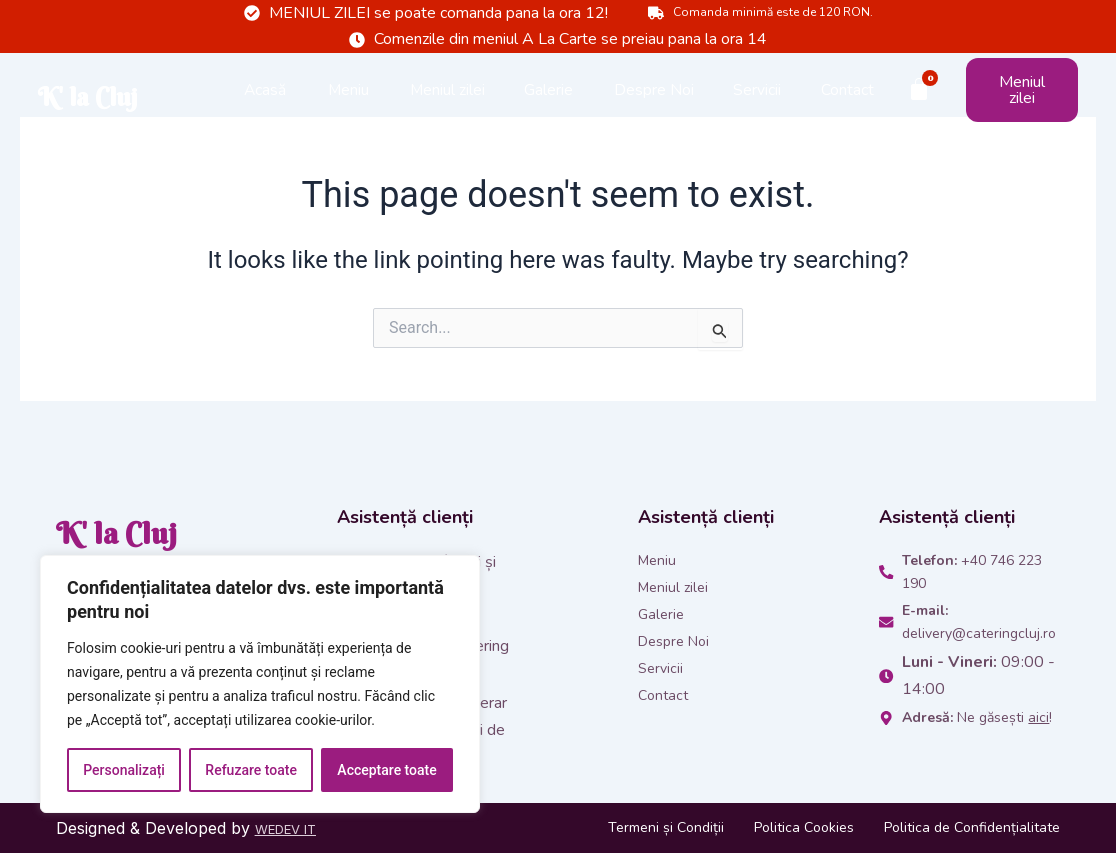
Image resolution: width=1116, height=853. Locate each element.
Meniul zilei (447, 108)
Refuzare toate (251, 770)
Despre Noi (654, 108)
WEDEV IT (295, 828)
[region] (260, 684)
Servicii (757, 108)
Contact (847, 108)
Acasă (265, 108)
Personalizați (124, 770)
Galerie (548, 108)
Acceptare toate (386, 770)
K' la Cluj (101, 108)
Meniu (348, 108)
